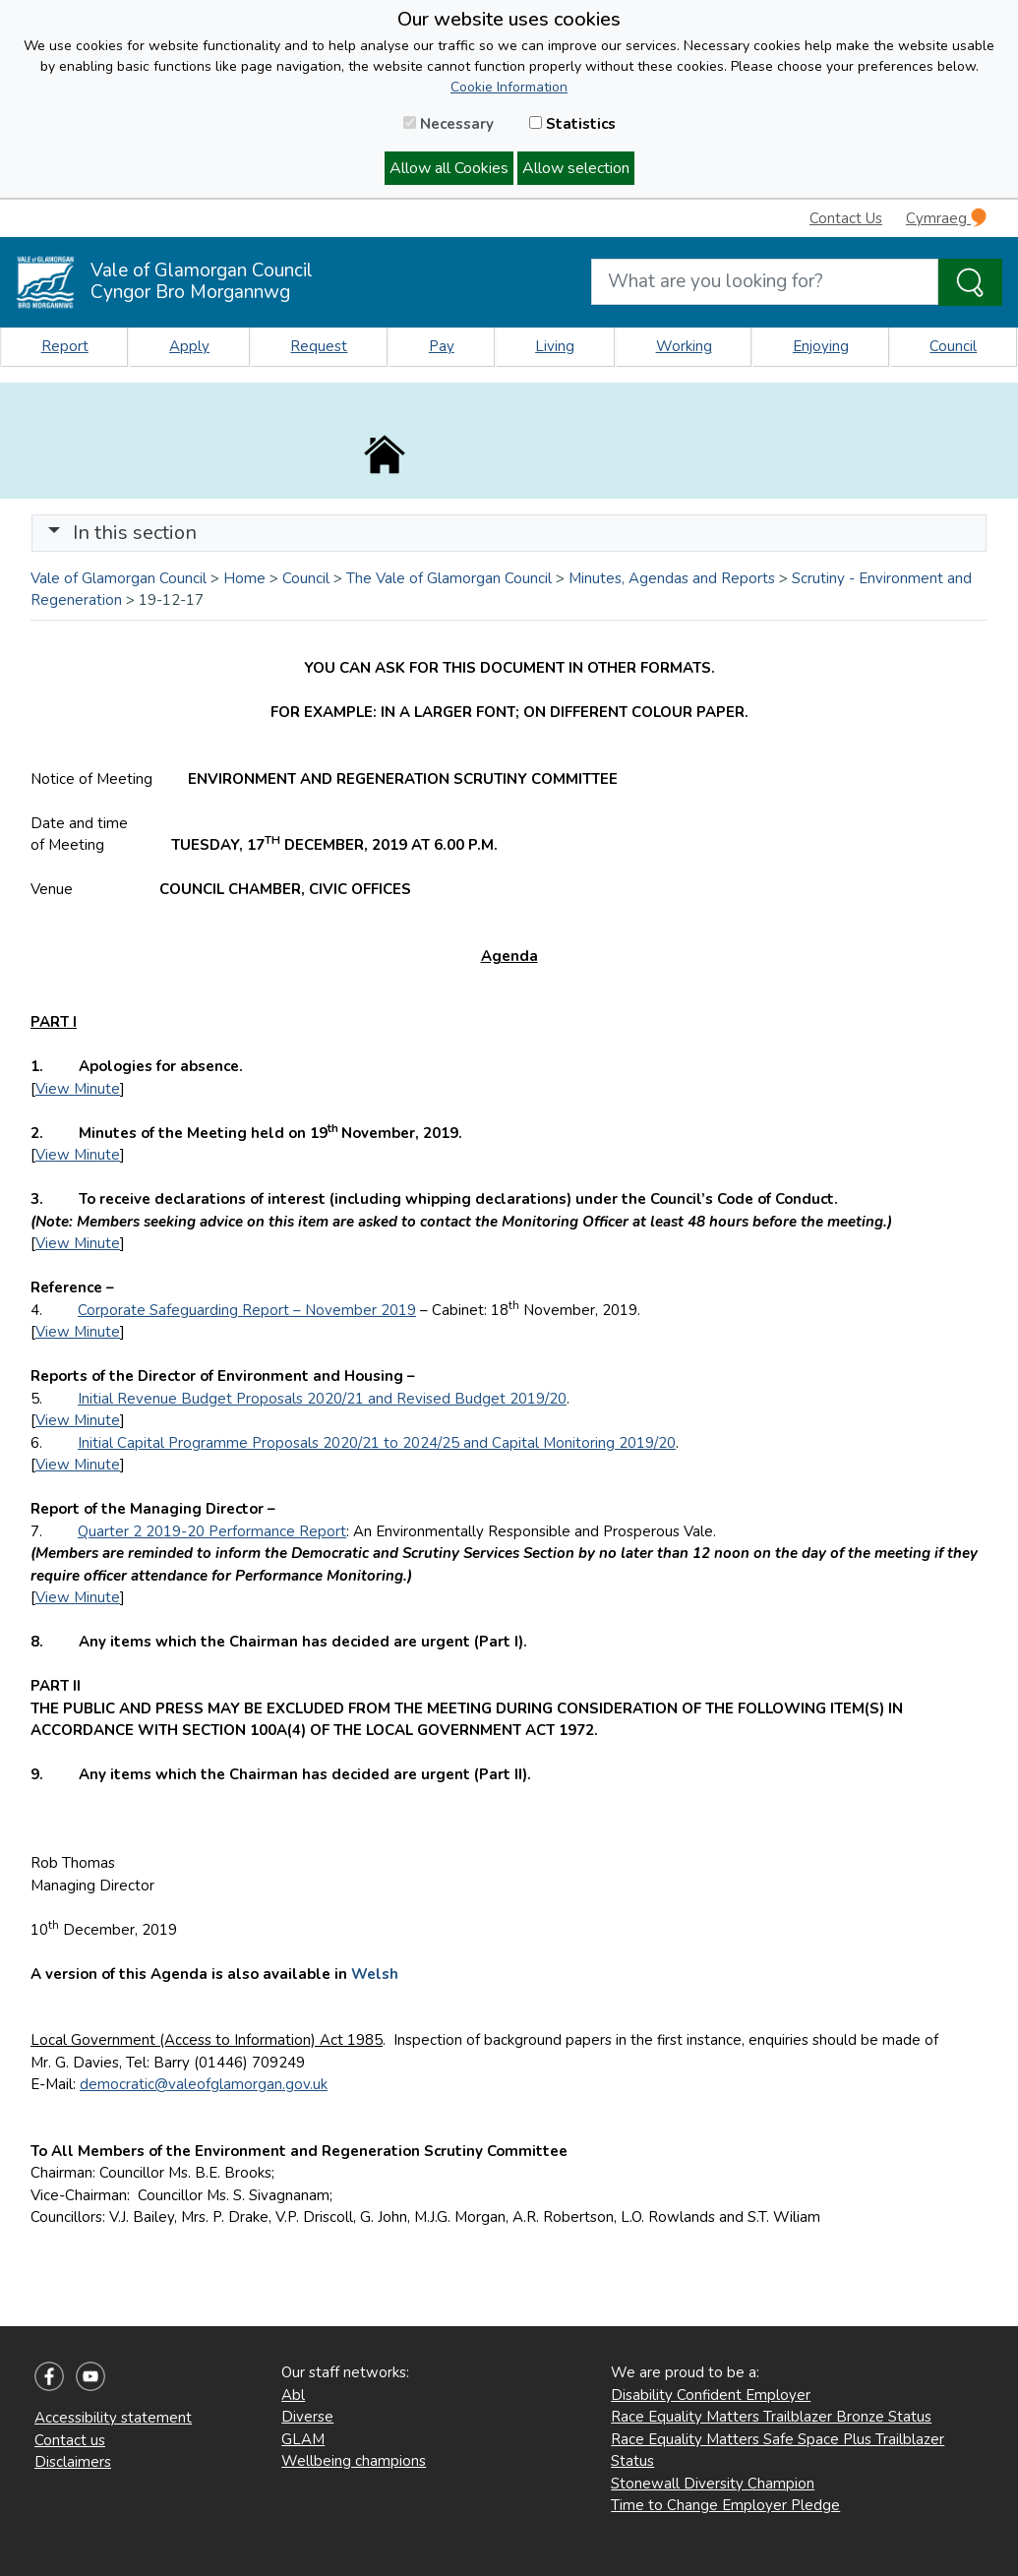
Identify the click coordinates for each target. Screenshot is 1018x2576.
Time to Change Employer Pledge (725, 2505)
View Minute (77, 1089)
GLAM (303, 2439)
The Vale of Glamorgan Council (449, 578)
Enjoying (821, 346)
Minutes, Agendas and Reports (672, 578)
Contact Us (845, 218)
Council (953, 346)
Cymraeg (946, 218)
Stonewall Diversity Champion (712, 2483)
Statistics (572, 124)
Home (244, 578)
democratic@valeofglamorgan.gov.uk (204, 2084)
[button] (54, 532)
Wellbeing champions (353, 2461)
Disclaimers (72, 2462)
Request (318, 346)
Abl (293, 2395)
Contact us (69, 2440)
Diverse (307, 2416)
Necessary (448, 124)
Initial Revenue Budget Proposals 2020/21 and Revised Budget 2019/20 (322, 1398)
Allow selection (575, 168)
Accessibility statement (113, 2417)
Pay (441, 346)
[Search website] (764, 282)
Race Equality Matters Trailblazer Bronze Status (771, 2416)
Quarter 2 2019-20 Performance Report (212, 1531)
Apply (189, 346)
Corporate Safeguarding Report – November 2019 (247, 1310)
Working (684, 346)
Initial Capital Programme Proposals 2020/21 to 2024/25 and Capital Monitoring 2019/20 (377, 1443)
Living (554, 346)
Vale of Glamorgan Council (118, 578)
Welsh (374, 1974)
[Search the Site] (970, 282)
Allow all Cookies (449, 168)
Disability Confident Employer (710, 2395)
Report (65, 346)
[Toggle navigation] (509, 533)
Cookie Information (509, 87)
